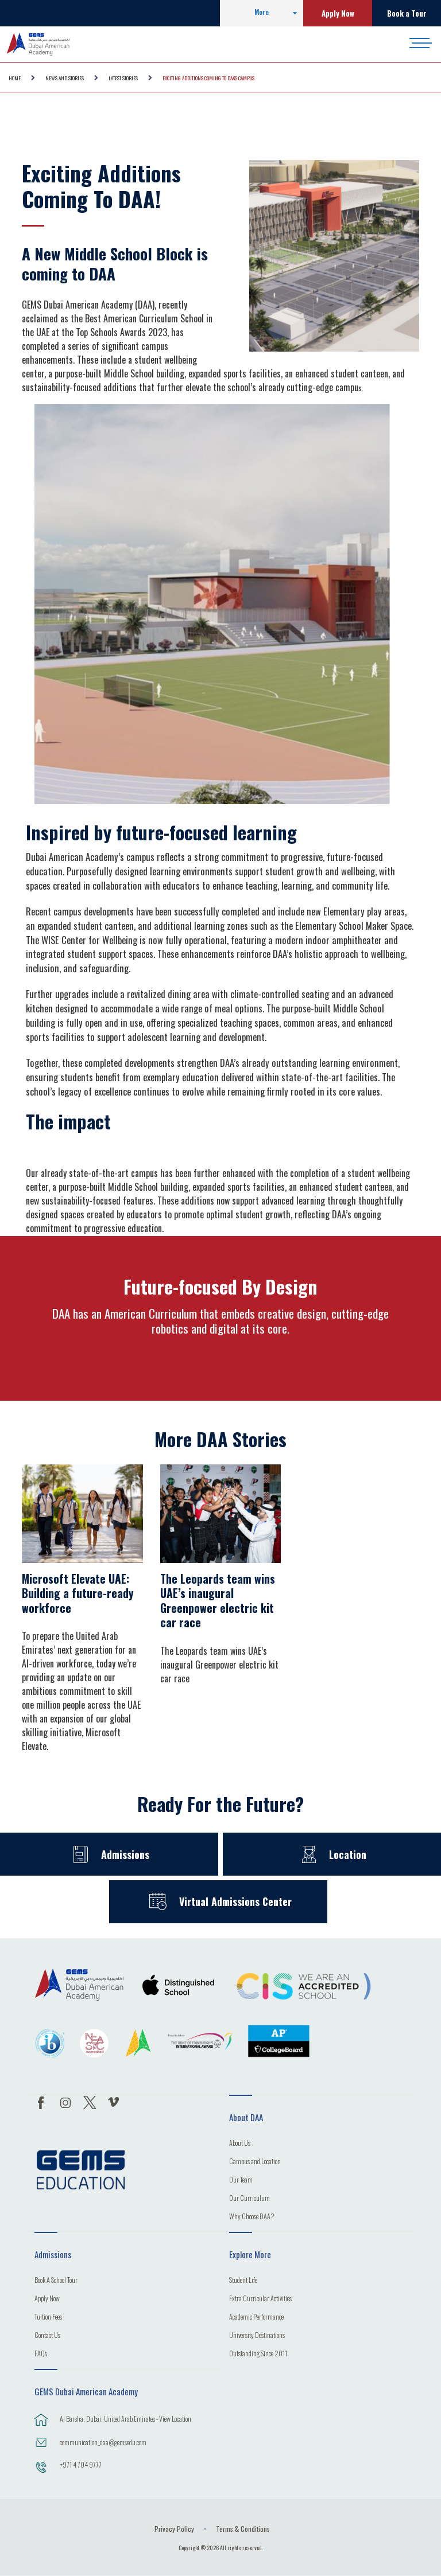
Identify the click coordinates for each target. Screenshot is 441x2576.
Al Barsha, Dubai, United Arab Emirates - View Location (125, 2418)
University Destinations (257, 2336)
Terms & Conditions (243, 2529)
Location (347, 1854)
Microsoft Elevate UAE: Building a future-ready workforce (78, 1593)
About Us (239, 2143)
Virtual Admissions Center (235, 1901)
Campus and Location (255, 2162)
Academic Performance (256, 2317)
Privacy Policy (174, 2529)
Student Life (243, 2281)
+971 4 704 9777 (81, 2464)
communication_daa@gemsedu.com (103, 2442)
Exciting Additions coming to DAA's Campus (208, 78)
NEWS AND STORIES (64, 78)
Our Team (241, 2180)
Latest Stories (123, 78)
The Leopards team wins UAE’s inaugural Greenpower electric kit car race (217, 1601)
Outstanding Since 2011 (258, 2354)
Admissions (125, 1854)
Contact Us (47, 2336)
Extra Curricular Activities (260, 2299)
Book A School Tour (56, 2281)
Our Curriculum (249, 2199)
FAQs (40, 2354)
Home (15, 78)
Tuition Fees (48, 2317)
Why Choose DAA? (251, 2217)
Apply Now (338, 13)
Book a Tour (407, 13)
